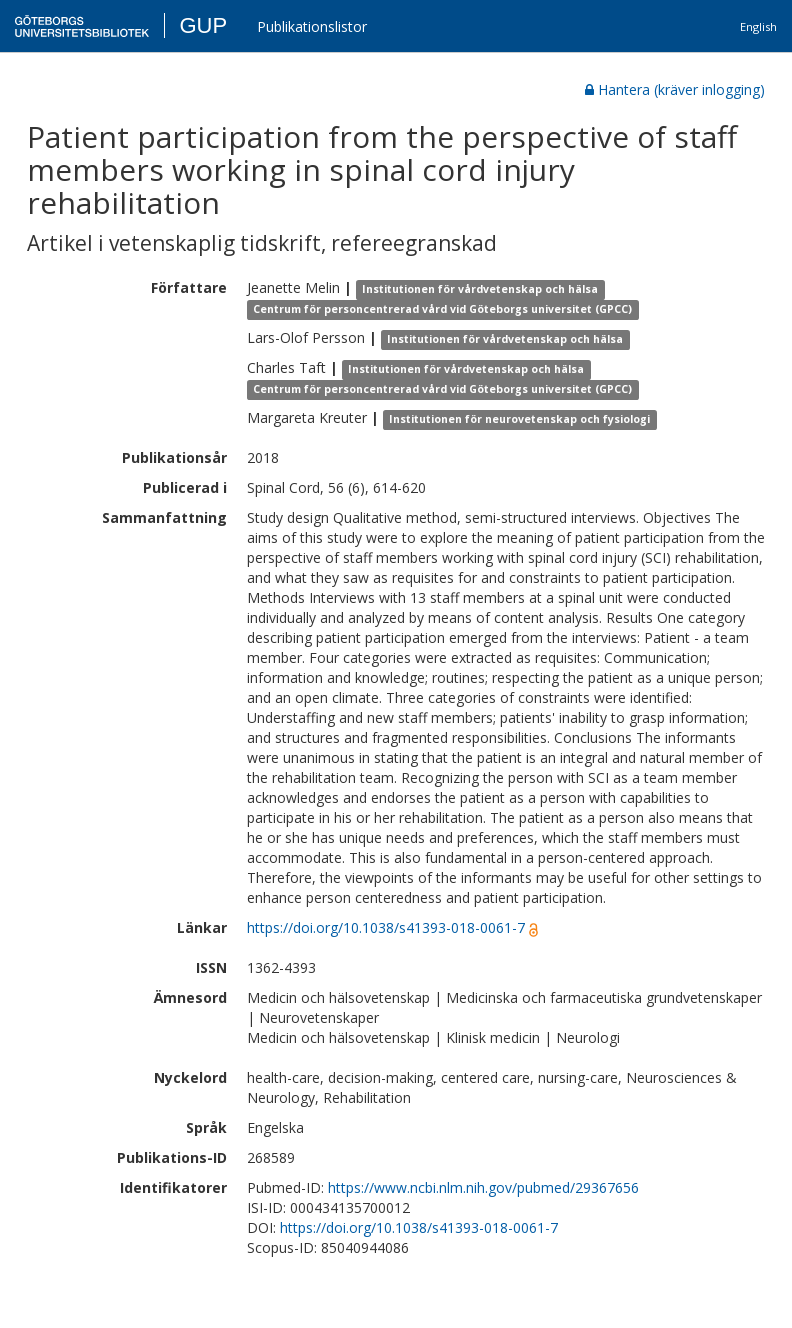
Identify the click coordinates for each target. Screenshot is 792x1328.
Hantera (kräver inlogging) (675, 89)
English (758, 26)
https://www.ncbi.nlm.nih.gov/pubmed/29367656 (483, 1187)
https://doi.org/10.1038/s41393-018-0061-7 (386, 927)
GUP (203, 25)
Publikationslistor (312, 26)
